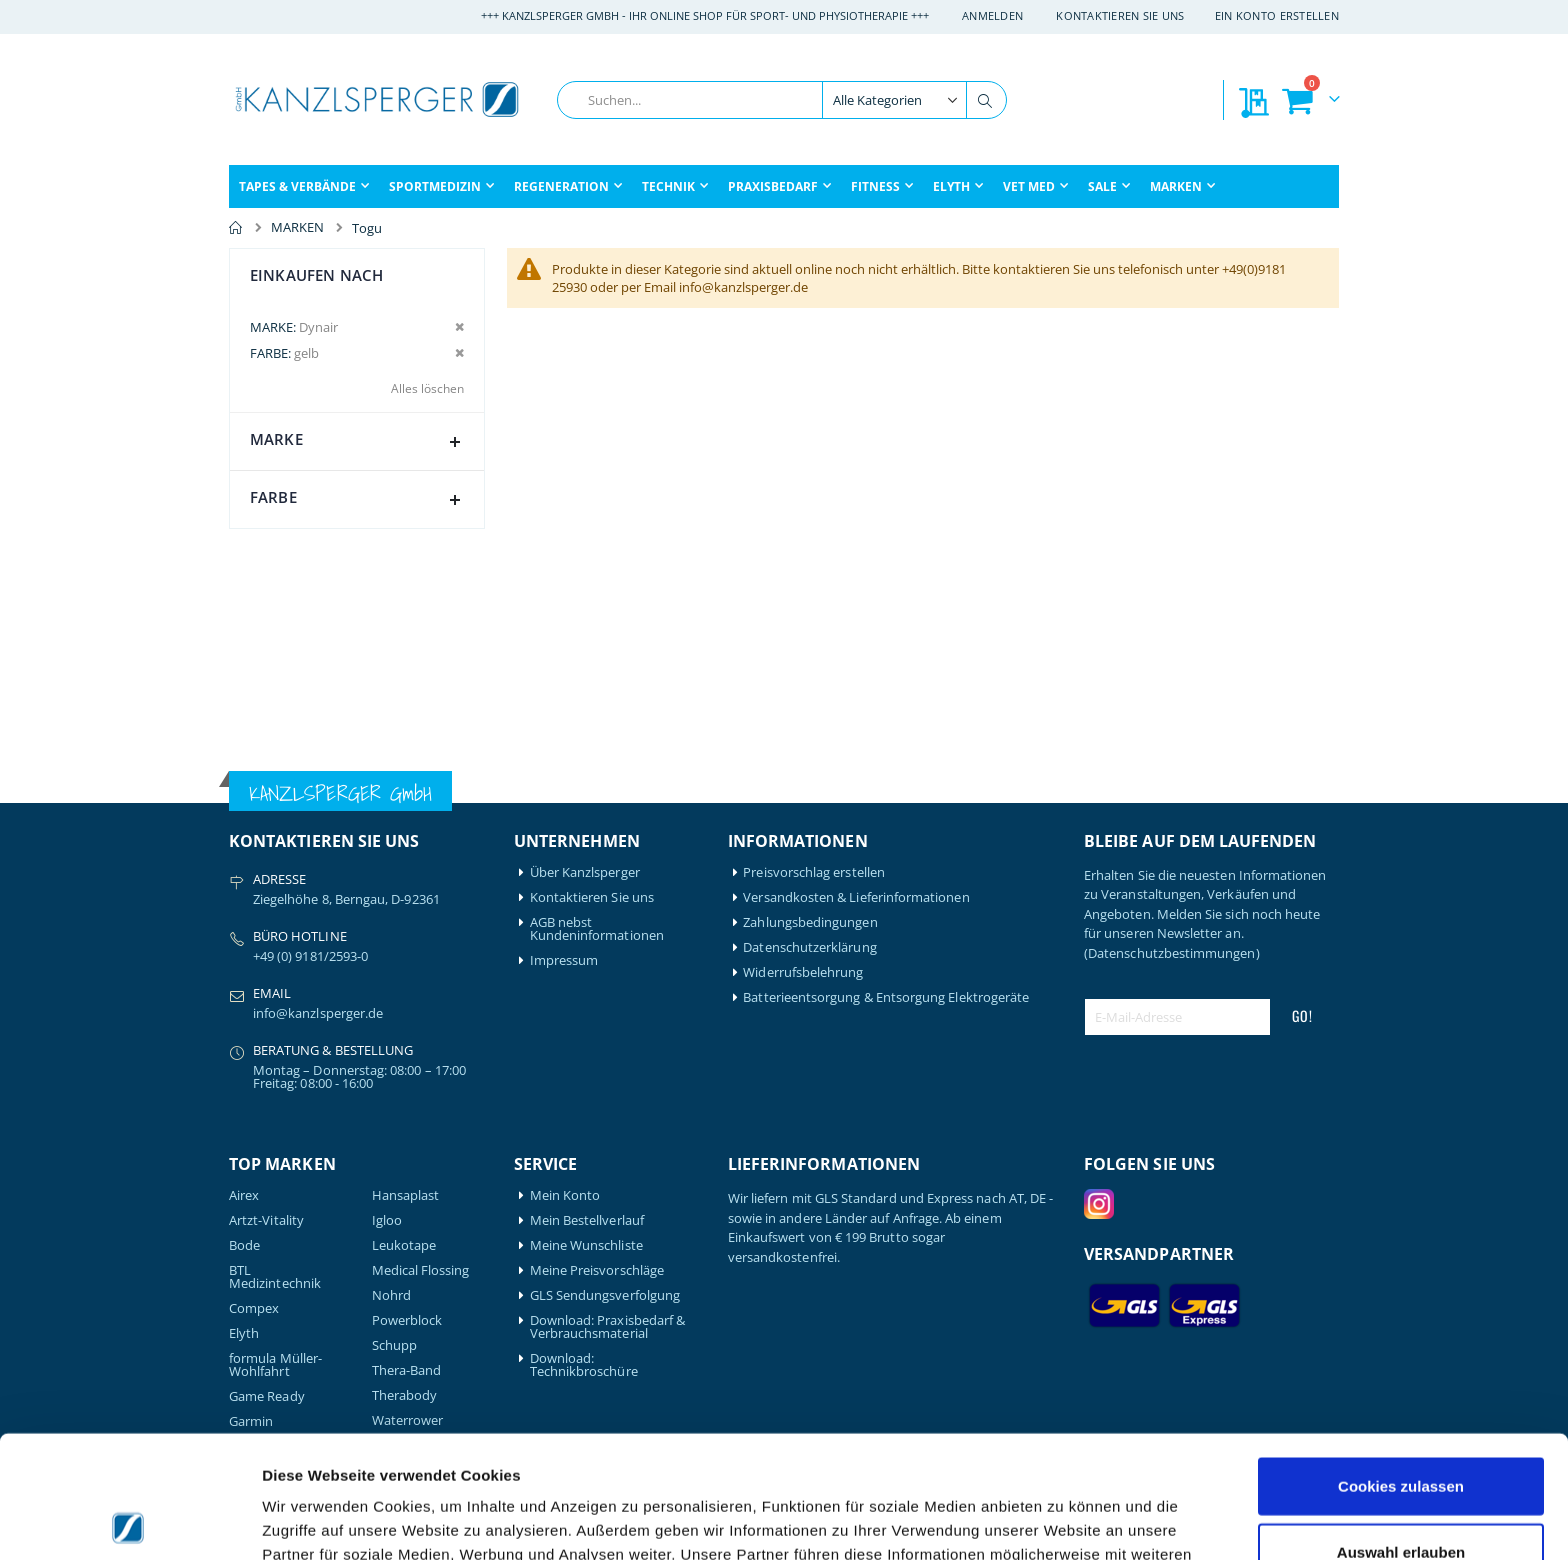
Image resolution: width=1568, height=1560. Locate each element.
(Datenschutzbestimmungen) (1172, 953)
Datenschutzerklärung (809, 947)
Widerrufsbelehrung (803, 972)
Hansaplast (406, 1195)
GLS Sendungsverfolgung (605, 1295)
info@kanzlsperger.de (318, 1013)
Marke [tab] (359, 443)
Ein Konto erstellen (1277, 15)
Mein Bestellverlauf (587, 1220)
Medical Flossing (421, 1270)
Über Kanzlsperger (585, 872)
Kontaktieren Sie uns (1120, 15)
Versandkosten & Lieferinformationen (856, 897)
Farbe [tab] (359, 501)
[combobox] (782, 100)
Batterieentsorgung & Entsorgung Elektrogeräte (886, 997)
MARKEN (297, 227)
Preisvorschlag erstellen (814, 872)
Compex (254, 1308)
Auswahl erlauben (1401, 1429)
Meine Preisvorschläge (597, 1270)
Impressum (564, 960)
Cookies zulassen (1401, 1363)
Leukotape (404, 1245)
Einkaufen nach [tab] (316, 275)
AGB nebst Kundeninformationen (597, 929)
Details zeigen (1063, 1520)
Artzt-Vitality (266, 1220)
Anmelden (992, 15)
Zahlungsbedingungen (810, 922)
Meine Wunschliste (586, 1245)
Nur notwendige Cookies (1401, 1494)
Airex (244, 1195)
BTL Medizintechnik (275, 1277)
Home (236, 228)
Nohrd (391, 1295)
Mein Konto (565, 1195)
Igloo (387, 1220)
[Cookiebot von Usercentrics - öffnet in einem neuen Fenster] (129, 1521)
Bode (244, 1245)
